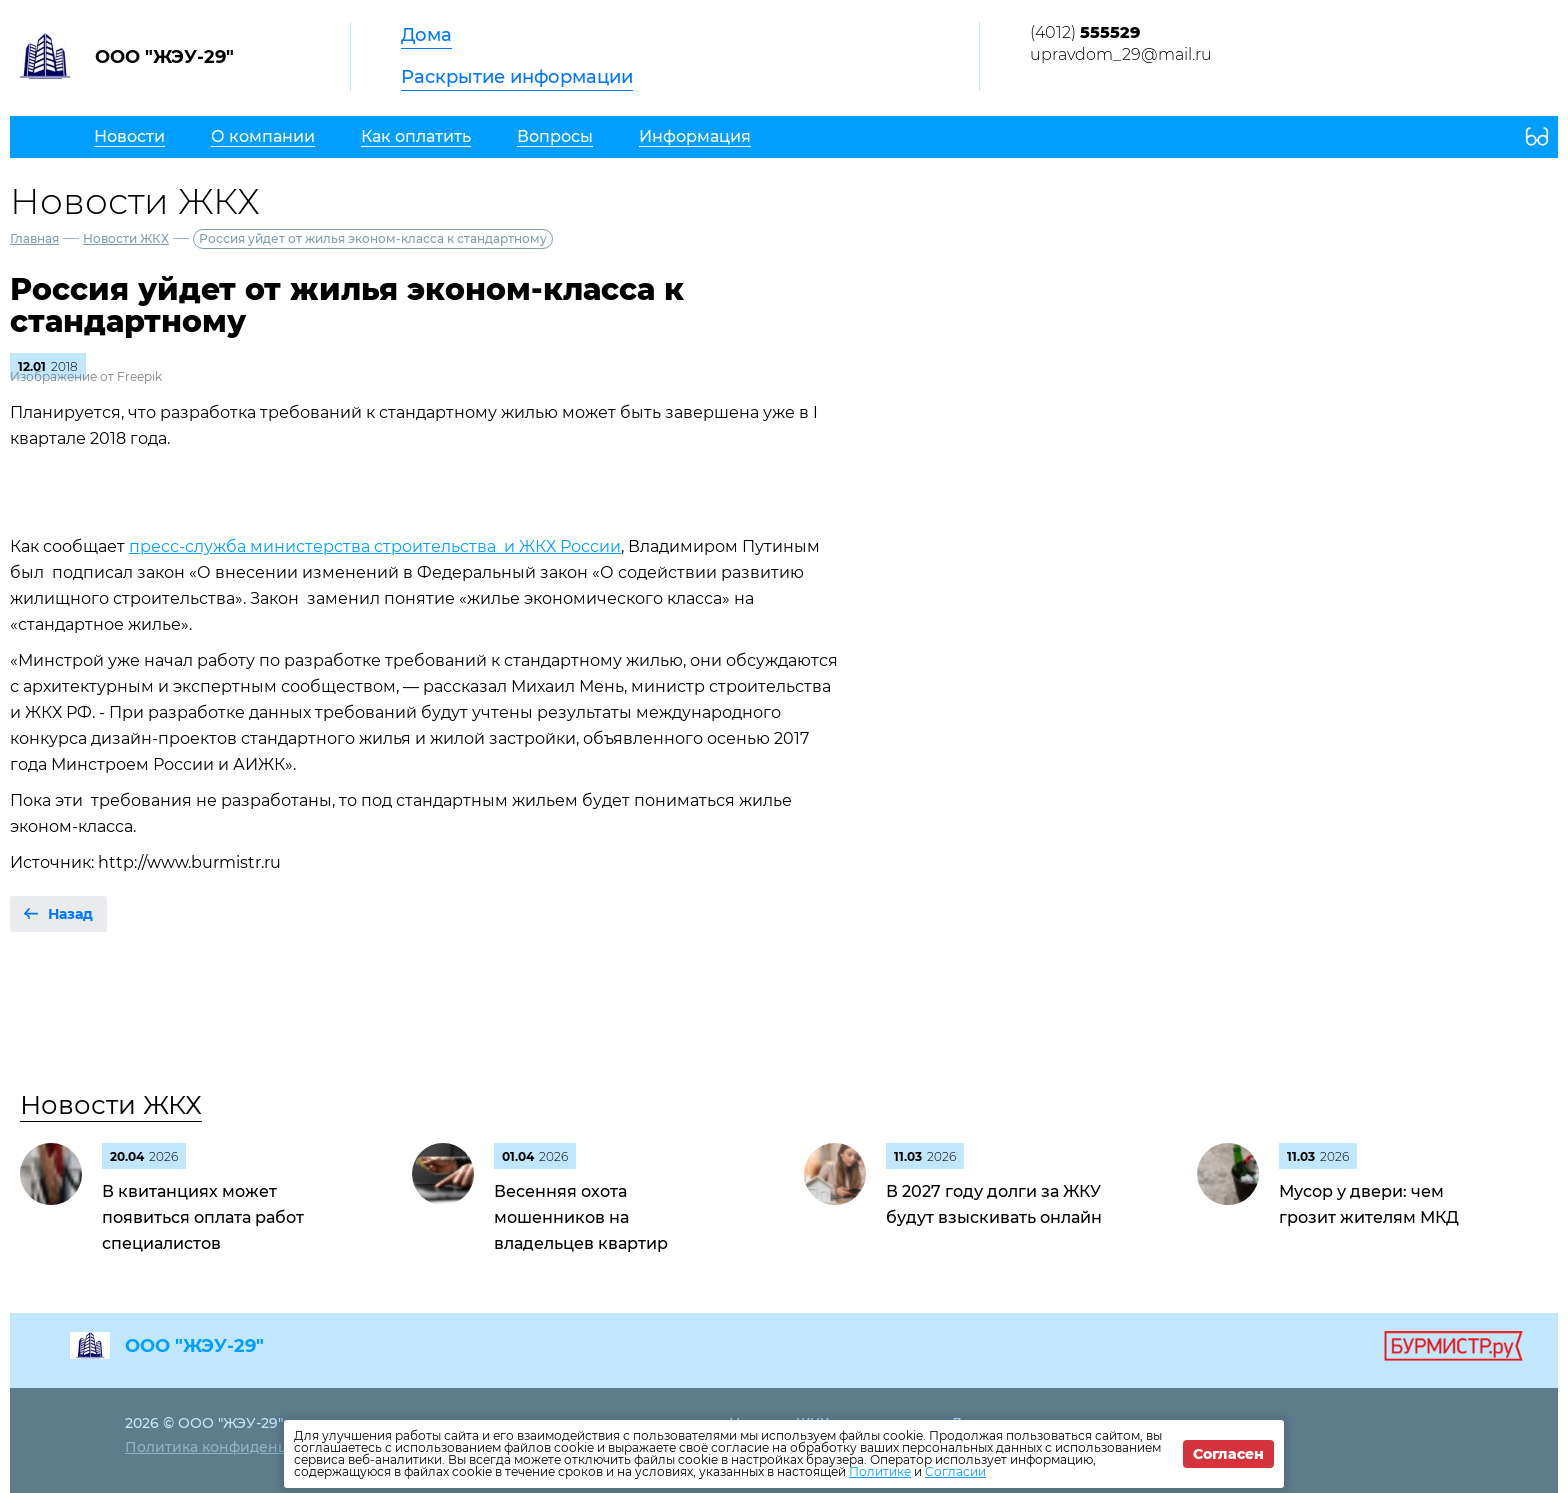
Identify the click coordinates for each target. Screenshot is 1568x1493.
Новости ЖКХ (126, 238)
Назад (70, 914)
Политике (880, 1471)
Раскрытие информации (517, 77)
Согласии (955, 1471)
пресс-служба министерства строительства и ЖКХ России (375, 546)
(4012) (1085, 32)
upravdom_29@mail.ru (1121, 54)
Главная (34, 238)
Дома (426, 35)
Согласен (1228, 1454)
